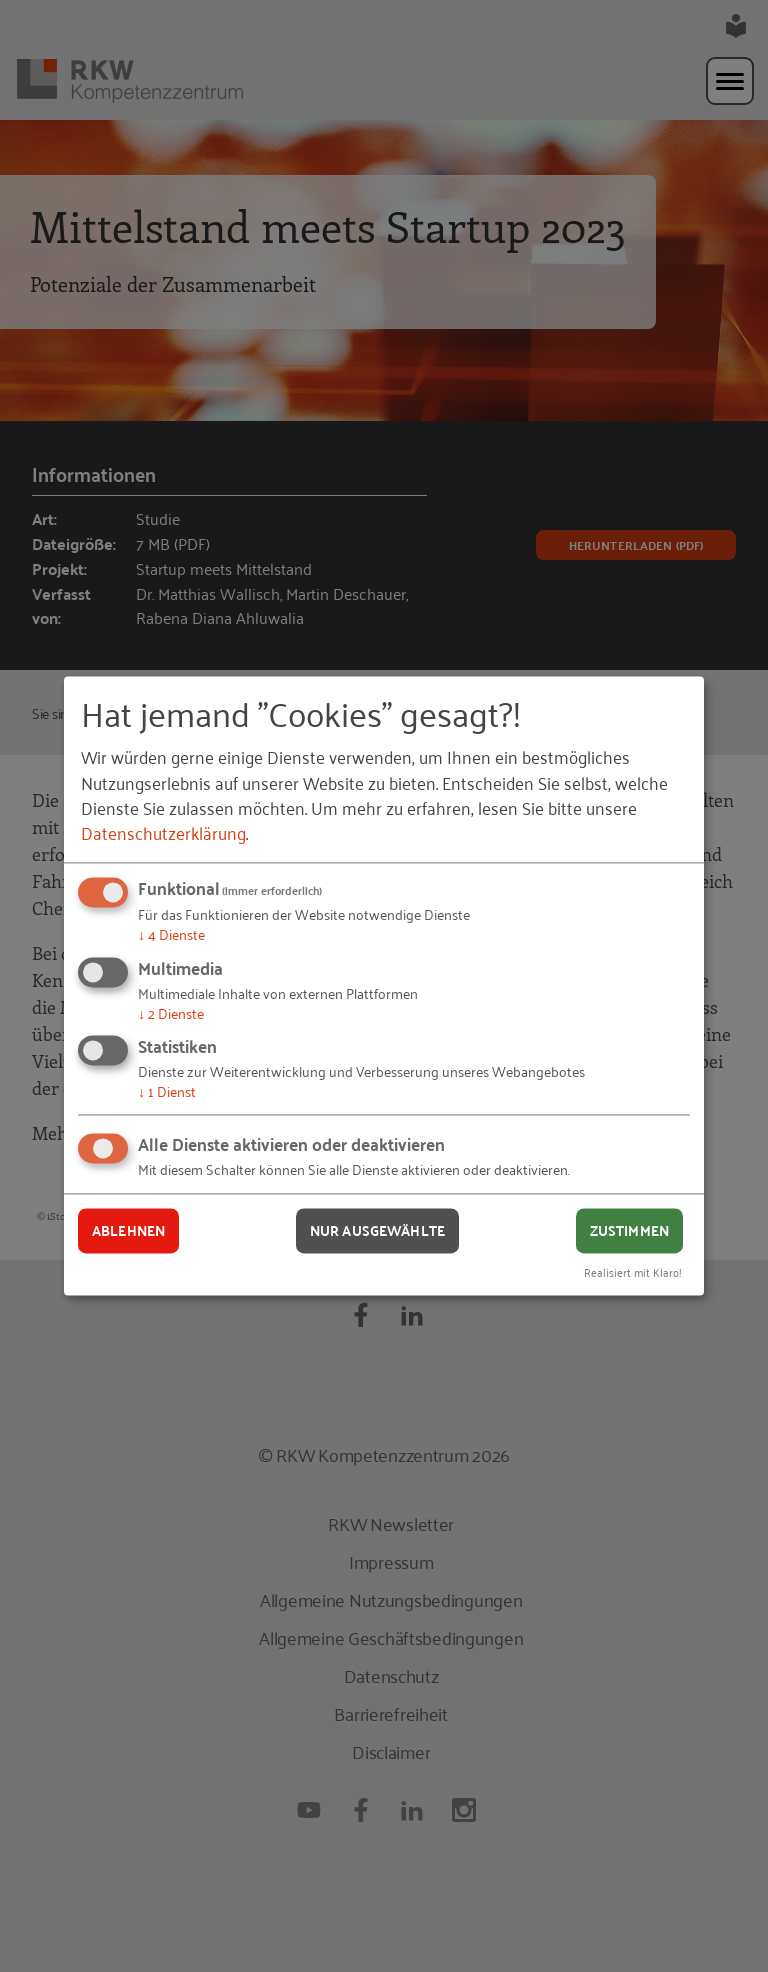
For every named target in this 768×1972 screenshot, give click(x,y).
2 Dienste (171, 1012)
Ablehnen (128, 1230)
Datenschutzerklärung (163, 832)
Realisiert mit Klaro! (633, 1272)
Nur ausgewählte (377, 1230)
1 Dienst (167, 1091)
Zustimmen (629, 1230)
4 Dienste (171, 933)
